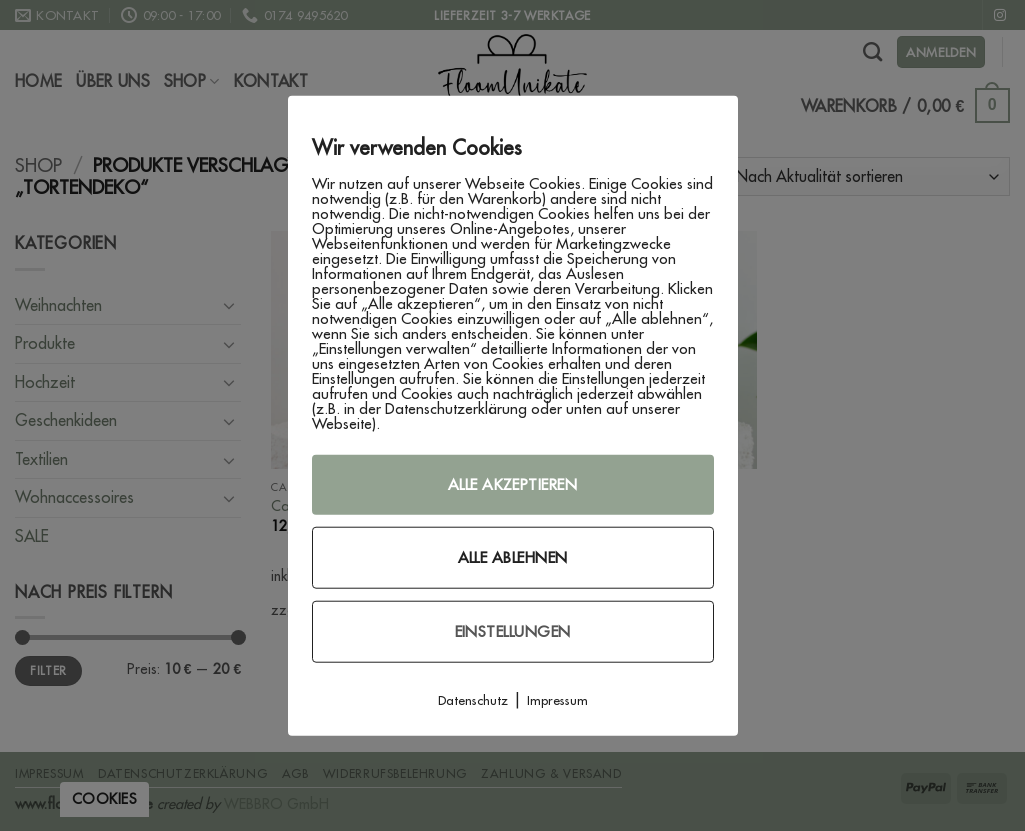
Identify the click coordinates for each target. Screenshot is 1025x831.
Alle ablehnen (513, 556)
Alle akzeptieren (512, 483)
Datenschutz (473, 699)
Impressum (557, 699)
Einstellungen (513, 630)
